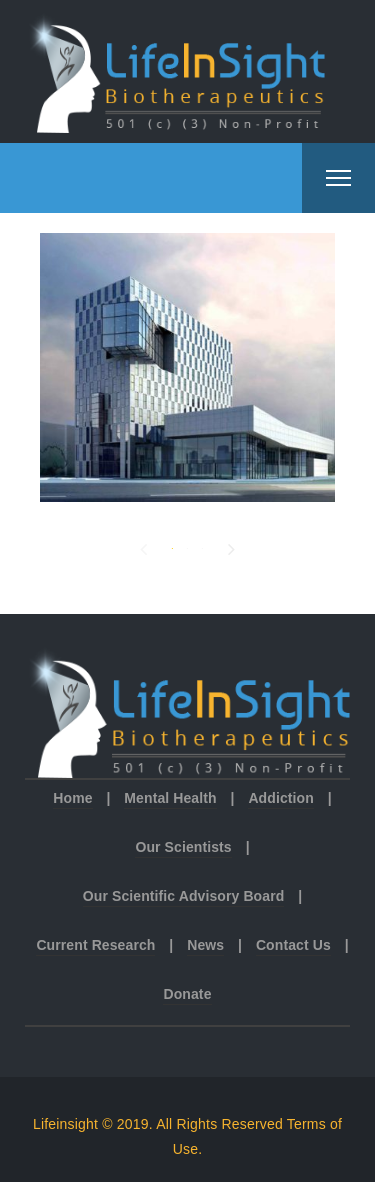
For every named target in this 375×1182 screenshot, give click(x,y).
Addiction (280, 798)
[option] (187, 367)
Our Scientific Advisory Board (184, 896)
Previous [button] (143, 545)
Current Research (95, 945)
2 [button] (187, 546)
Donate (187, 994)
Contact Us (293, 945)
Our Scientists (183, 847)
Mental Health (170, 798)
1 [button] (172, 546)
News (205, 945)
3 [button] (202, 546)
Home (72, 798)
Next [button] (231, 545)
